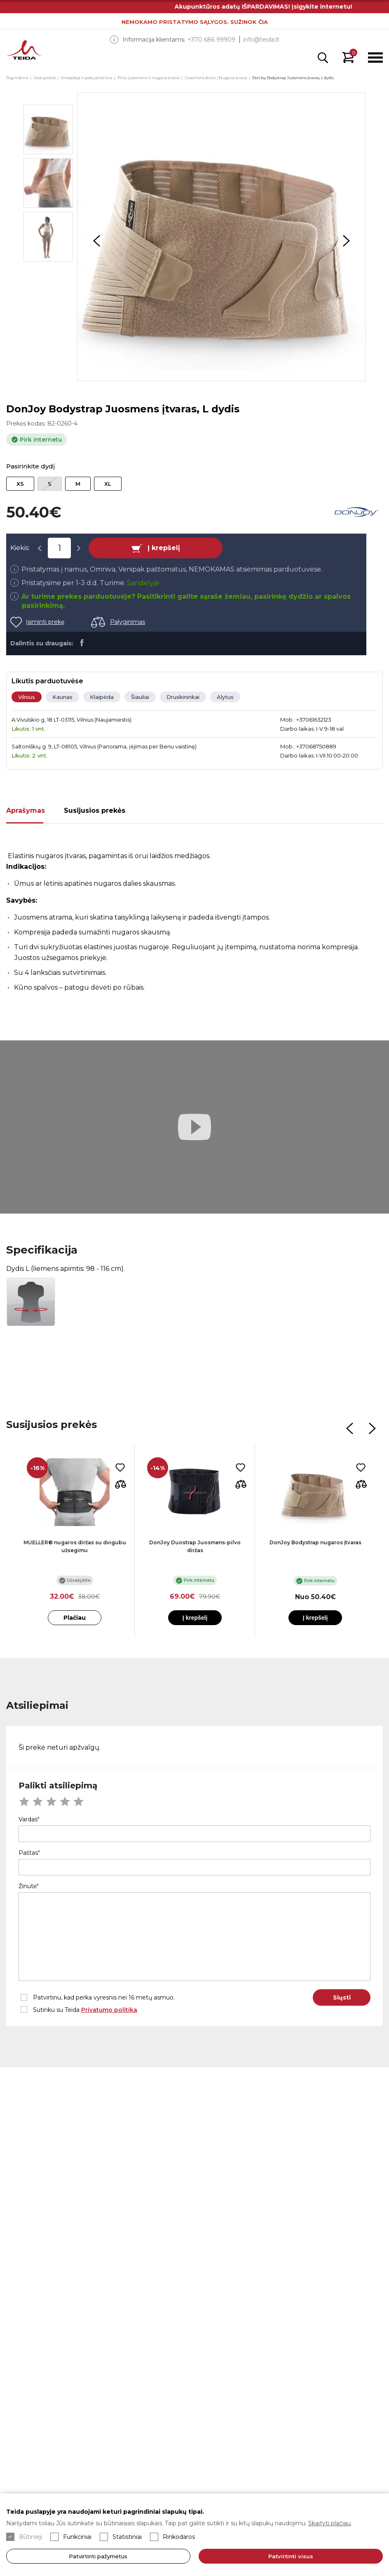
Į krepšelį (164, 548)
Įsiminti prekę (45, 622)
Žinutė (28, 1886)
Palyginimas (127, 622)
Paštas (28, 1852)
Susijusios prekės (94, 810)
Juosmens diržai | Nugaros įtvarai (216, 77)
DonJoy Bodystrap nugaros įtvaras (315, 1542)
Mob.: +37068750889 (308, 746)
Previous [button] (96, 240)
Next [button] (346, 240)
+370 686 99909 (211, 39)
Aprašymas (25, 810)
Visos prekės (44, 77)
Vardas (28, 1819)
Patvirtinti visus (290, 2556)
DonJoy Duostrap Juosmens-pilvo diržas (195, 1546)
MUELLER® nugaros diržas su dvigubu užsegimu (74, 1546)
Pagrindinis (17, 77)
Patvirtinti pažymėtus (98, 2556)
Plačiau (74, 1617)
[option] (221, 237)
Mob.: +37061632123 (305, 719)
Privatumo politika (109, 2010)
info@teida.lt (261, 39)
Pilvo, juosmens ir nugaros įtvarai (148, 77)
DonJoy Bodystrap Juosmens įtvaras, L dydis (293, 77)
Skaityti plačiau (329, 2523)
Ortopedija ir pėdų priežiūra (86, 77)
